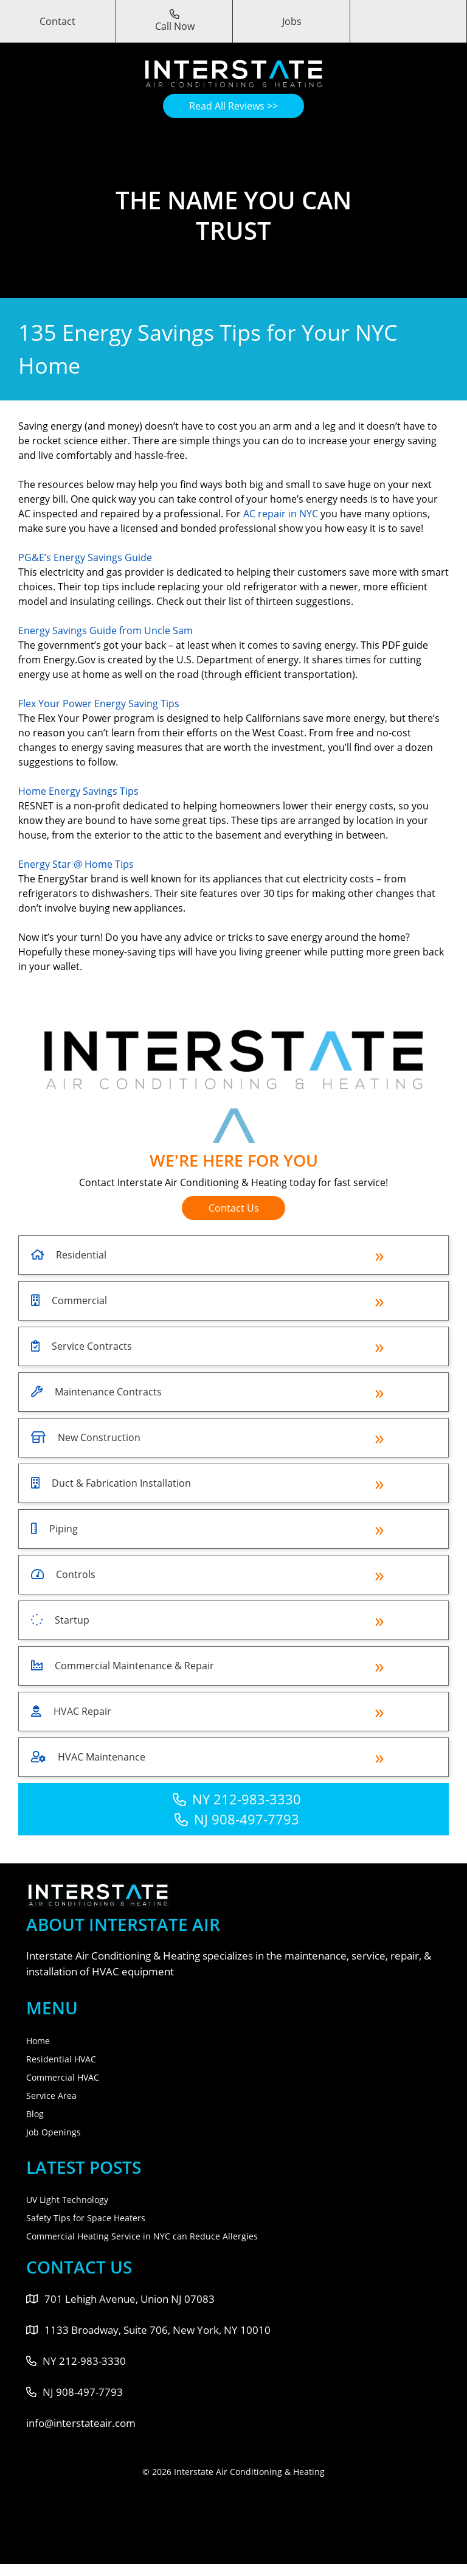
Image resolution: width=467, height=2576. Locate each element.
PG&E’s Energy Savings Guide (85, 557)
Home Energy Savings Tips (78, 791)
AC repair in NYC (280, 513)
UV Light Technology (67, 2199)
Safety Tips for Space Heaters (85, 2218)
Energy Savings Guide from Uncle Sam (105, 630)
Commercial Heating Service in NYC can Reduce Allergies (142, 2236)
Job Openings (53, 2132)
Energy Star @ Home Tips (76, 864)
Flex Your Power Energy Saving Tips (98, 703)
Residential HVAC (61, 2059)
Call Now (175, 21)
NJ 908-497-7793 (237, 1819)
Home (38, 2041)
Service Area (51, 2095)
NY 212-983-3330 (237, 1799)
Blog (35, 2114)
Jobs (292, 21)
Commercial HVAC (62, 2077)
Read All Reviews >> (233, 106)
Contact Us (234, 1208)
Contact (57, 21)
